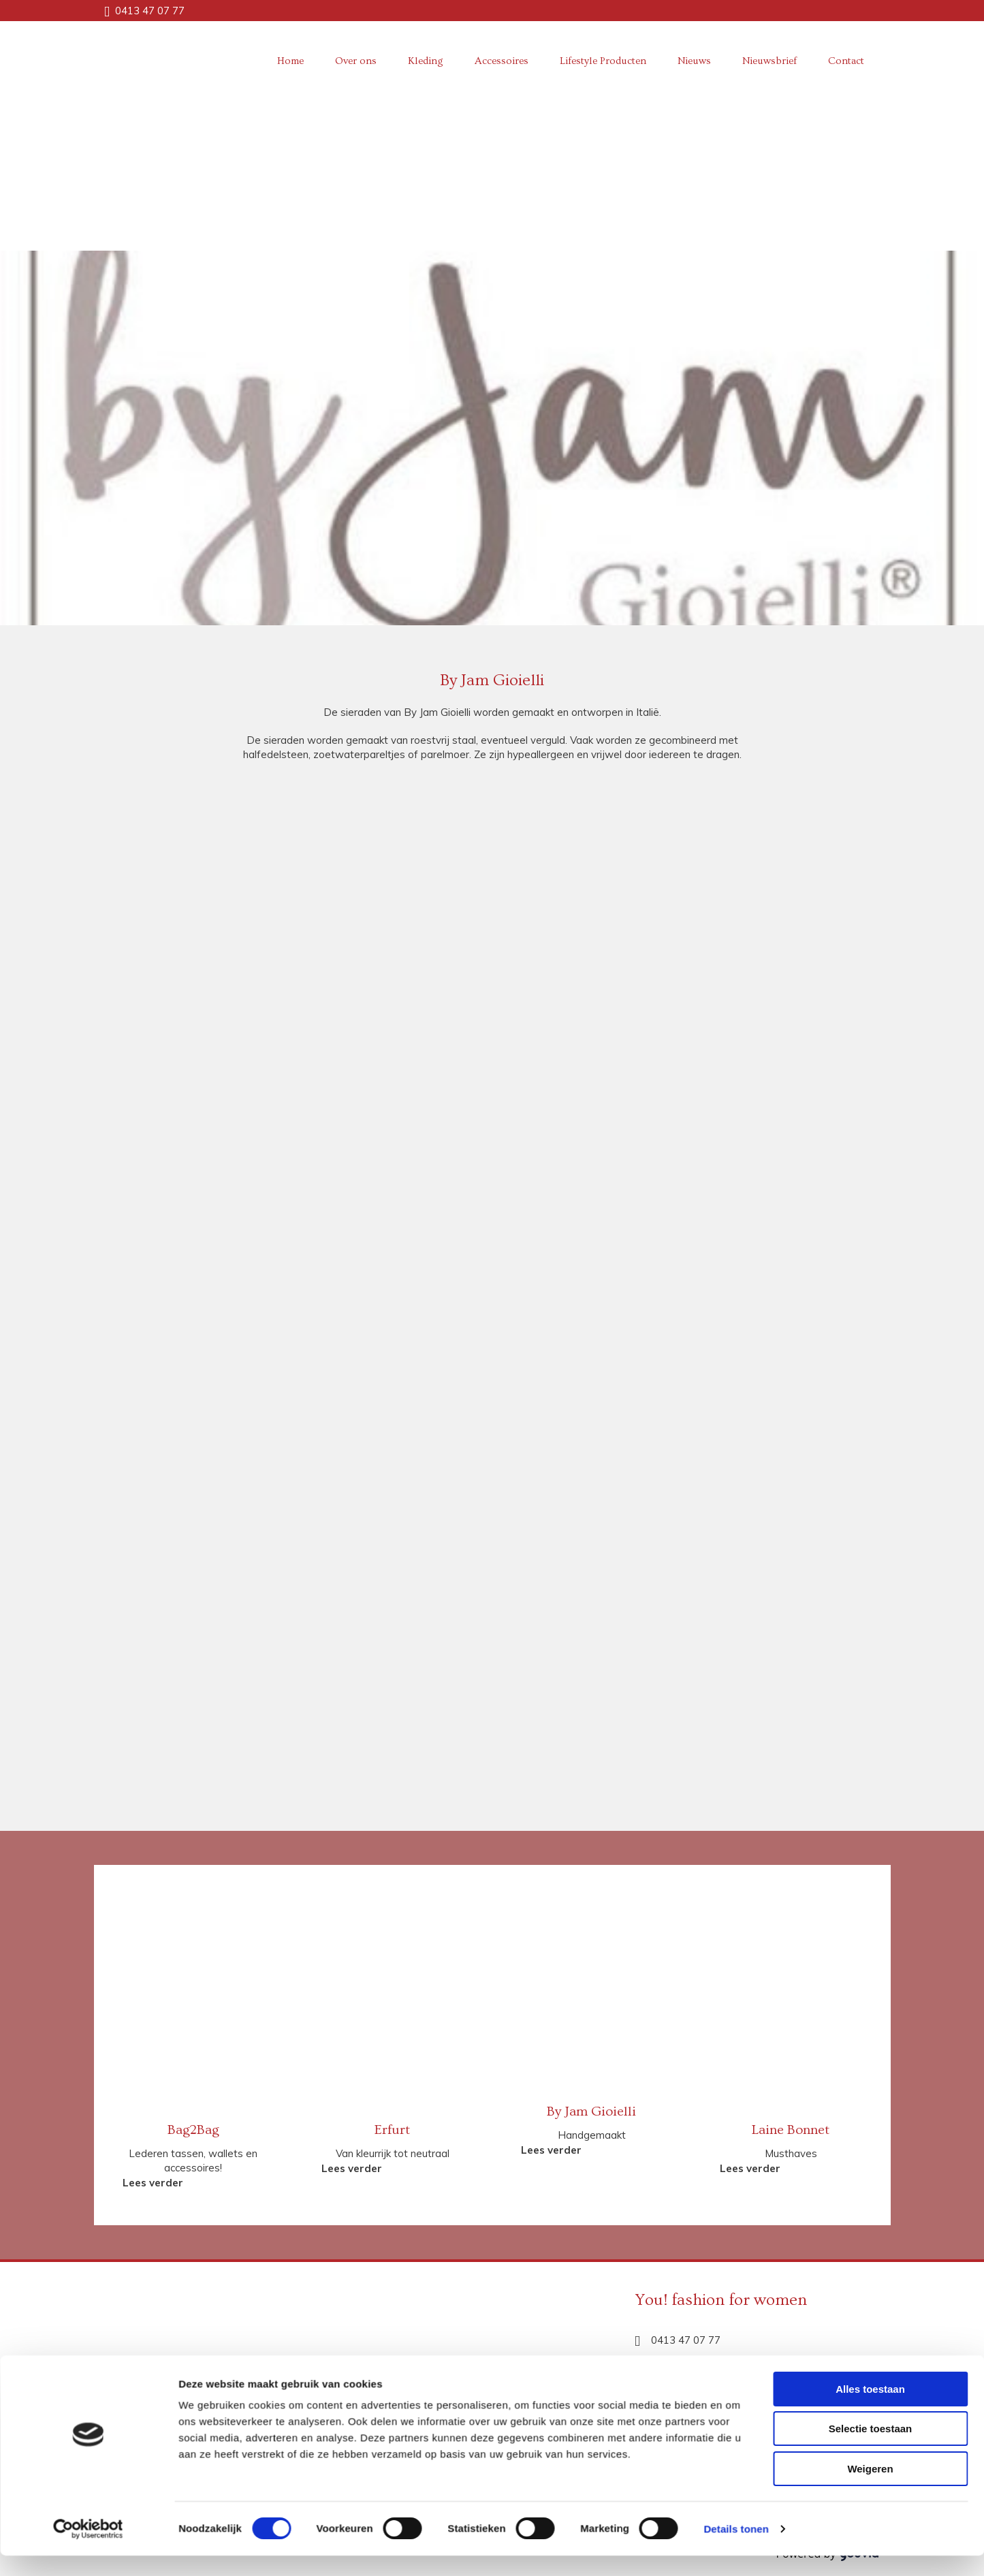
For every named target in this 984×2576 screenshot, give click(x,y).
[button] (153, 2182)
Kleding (425, 61)
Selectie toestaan (870, 1945)
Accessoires (501, 61)
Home (290, 61)
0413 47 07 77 (150, 10)
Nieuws (694, 61)
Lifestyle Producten (603, 61)
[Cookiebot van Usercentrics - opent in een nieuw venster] (88, 2046)
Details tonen (735, 2046)
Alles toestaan (870, 1906)
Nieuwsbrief (769, 61)
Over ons (356, 61)
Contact (846, 61)
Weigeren (870, 1986)
